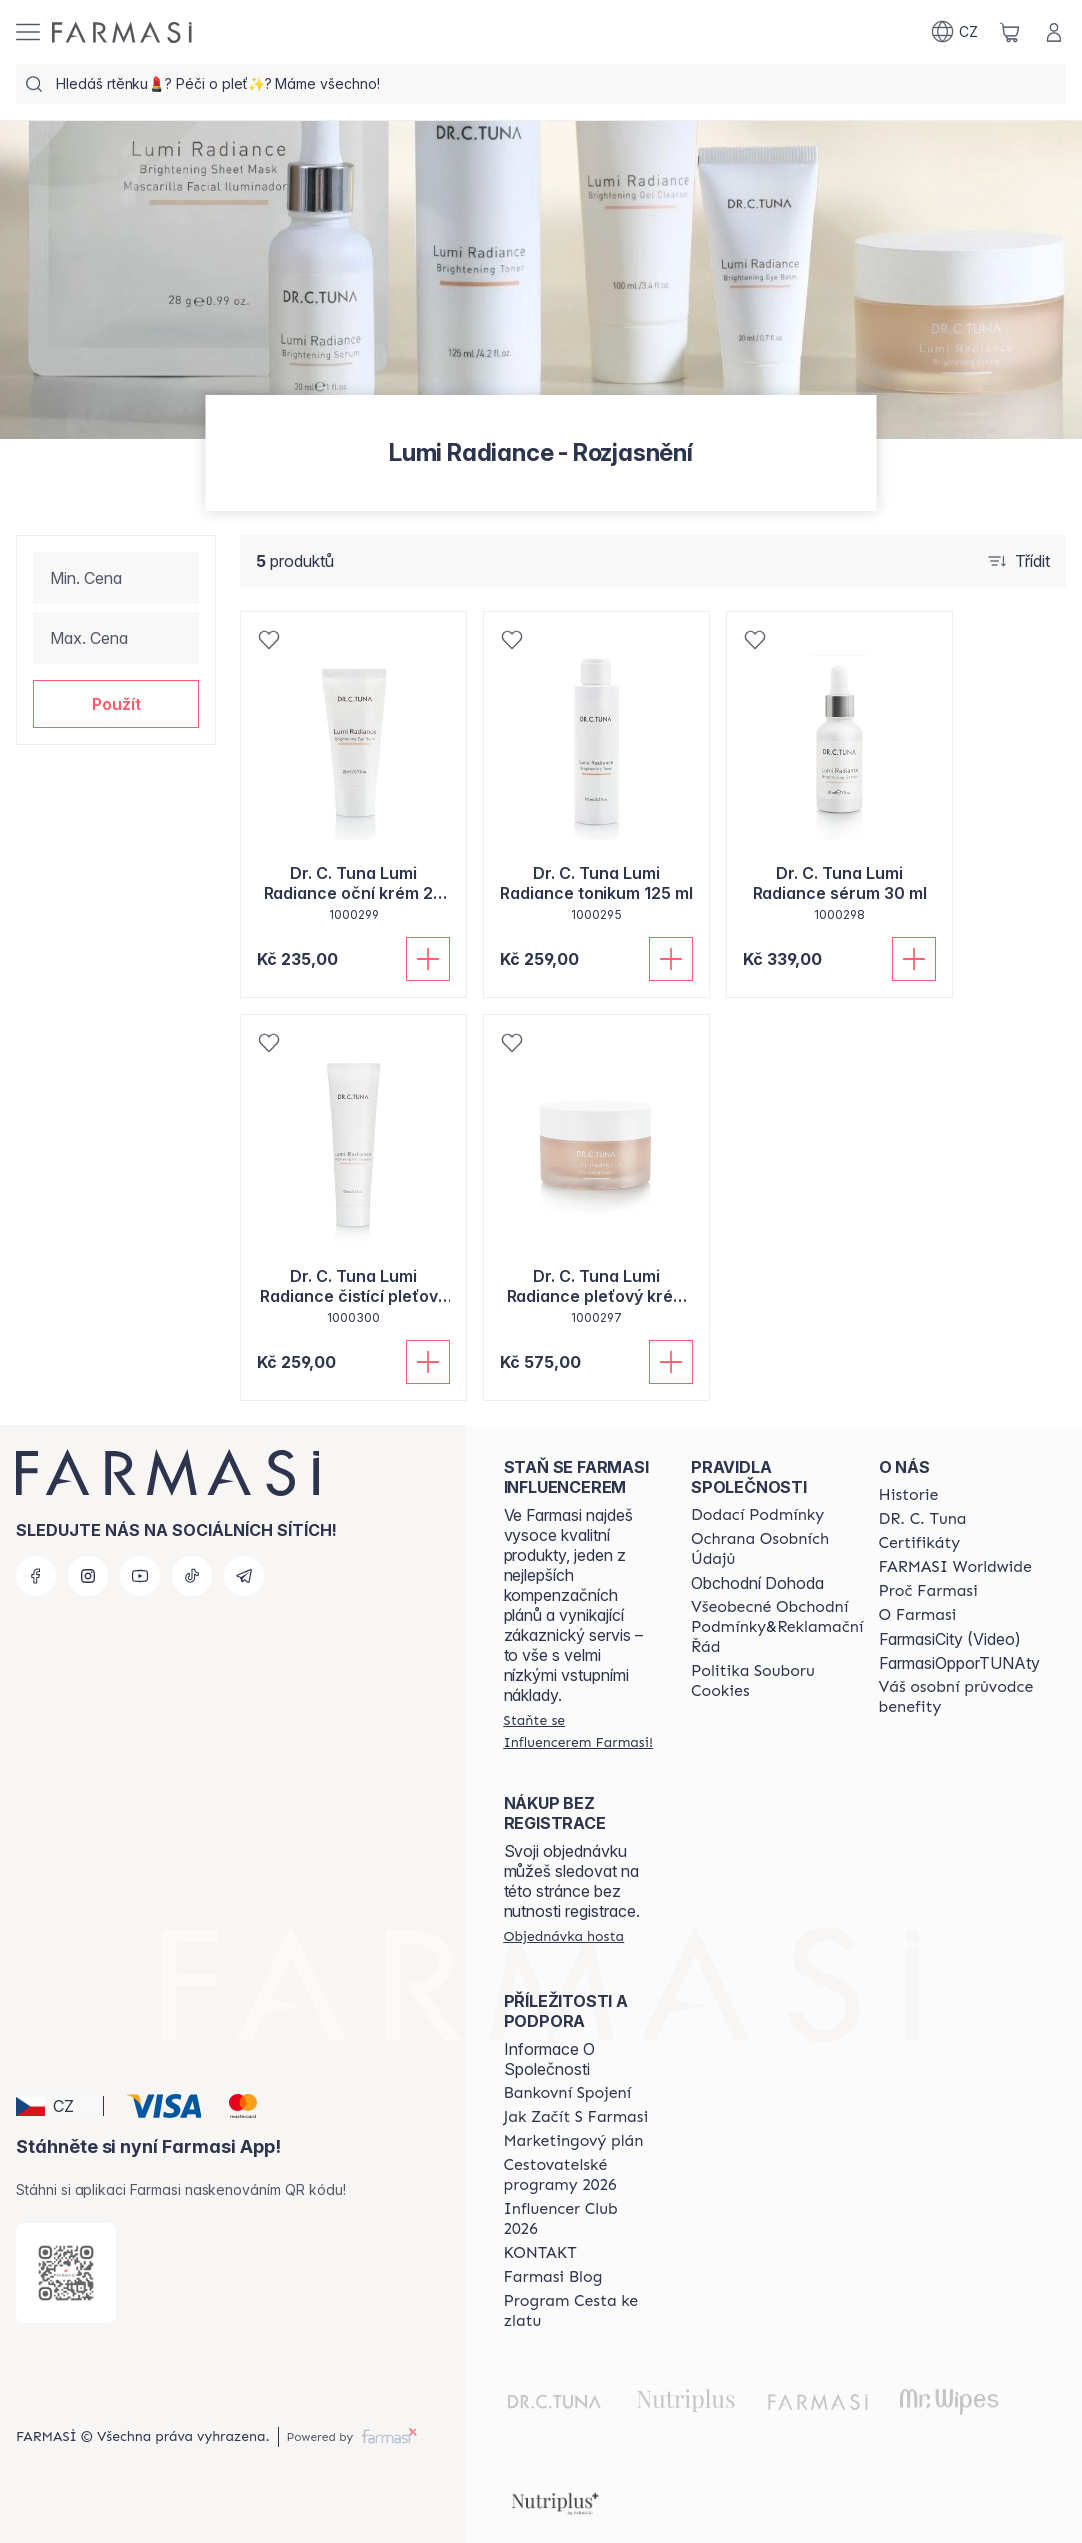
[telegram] (244, 1576)
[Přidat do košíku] (428, 959)
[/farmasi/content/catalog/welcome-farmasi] (959, 1697)
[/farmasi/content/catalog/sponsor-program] (580, 2311)
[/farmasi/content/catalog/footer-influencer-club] (580, 2219)
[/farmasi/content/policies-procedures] (777, 1549)
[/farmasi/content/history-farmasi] (909, 1495)
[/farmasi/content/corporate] (955, 1567)
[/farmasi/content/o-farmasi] (918, 1615)
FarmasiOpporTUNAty (959, 1663)
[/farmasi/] (122, 32)
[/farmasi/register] (580, 1731)
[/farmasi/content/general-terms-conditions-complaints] (777, 1627)
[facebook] (36, 1576)
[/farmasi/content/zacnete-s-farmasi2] (576, 2117)
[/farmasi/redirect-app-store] (66, 2273)
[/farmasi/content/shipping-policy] (757, 1515)
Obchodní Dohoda (757, 1583)
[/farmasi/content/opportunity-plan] (574, 2141)
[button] (116, 704)
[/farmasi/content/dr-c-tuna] (923, 1519)
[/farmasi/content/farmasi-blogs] (553, 2277)
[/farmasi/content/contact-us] (540, 2253)
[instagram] (88, 1576)
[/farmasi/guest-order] (564, 1936)
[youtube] (140, 1576)
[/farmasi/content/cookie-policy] (777, 1681)
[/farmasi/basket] (1010, 32)
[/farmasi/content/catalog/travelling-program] (580, 2175)
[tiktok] (192, 1576)
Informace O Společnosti (549, 2059)
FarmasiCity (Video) (950, 1639)
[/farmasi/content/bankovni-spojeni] (568, 2093)
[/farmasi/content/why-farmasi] (928, 1591)
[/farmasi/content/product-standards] (920, 1543)
